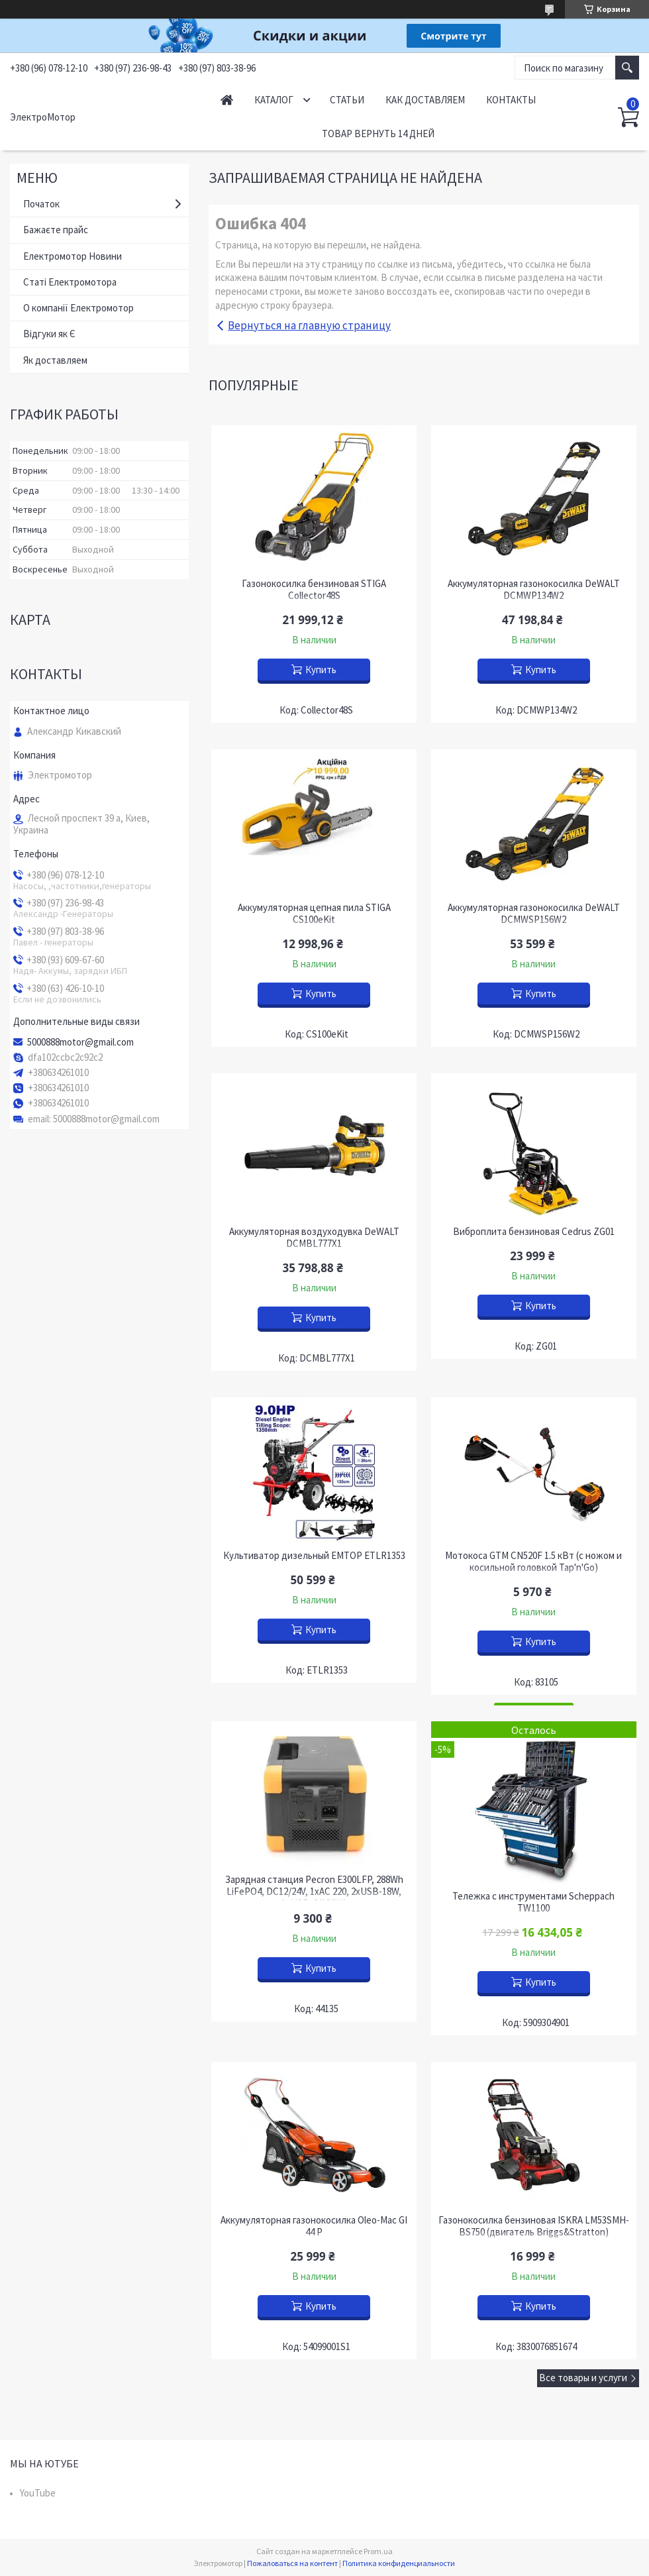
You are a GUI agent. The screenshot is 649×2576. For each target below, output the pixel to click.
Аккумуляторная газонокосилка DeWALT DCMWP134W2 (534, 590)
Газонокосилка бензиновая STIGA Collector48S (314, 590)
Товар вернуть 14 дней (378, 133)
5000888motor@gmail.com (80, 1042)
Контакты (511, 99)
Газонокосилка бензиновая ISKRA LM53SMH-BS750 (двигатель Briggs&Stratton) (533, 2226)
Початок (41, 203)
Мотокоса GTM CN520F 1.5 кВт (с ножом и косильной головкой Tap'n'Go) (533, 1562)
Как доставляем (425, 99)
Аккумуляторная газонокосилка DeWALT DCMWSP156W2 (534, 914)
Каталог (273, 99)
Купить (320, 669)
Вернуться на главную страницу (309, 325)
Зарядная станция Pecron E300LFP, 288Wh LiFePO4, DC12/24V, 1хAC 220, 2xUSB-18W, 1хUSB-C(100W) (314, 1891)
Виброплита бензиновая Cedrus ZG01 (534, 1232)
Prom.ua (378, 2551)
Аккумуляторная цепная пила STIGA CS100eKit (314, 914)
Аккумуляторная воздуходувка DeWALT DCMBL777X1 (314, 1238)
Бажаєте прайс (55, 229)
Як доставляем (55, 360)
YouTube (38, 2493)
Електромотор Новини (72, 256)
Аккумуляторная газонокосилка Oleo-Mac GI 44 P (314, 2226)
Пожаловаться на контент (292, 2563)
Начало (227, 99)
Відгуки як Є (49, 333)
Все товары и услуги (583, 2377)
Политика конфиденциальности (398, 2563)
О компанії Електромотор (78, 307)
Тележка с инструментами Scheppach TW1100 (533, 1902)
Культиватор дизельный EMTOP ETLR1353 (314, 1556)
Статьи (347, 99)
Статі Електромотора (70, 282)
